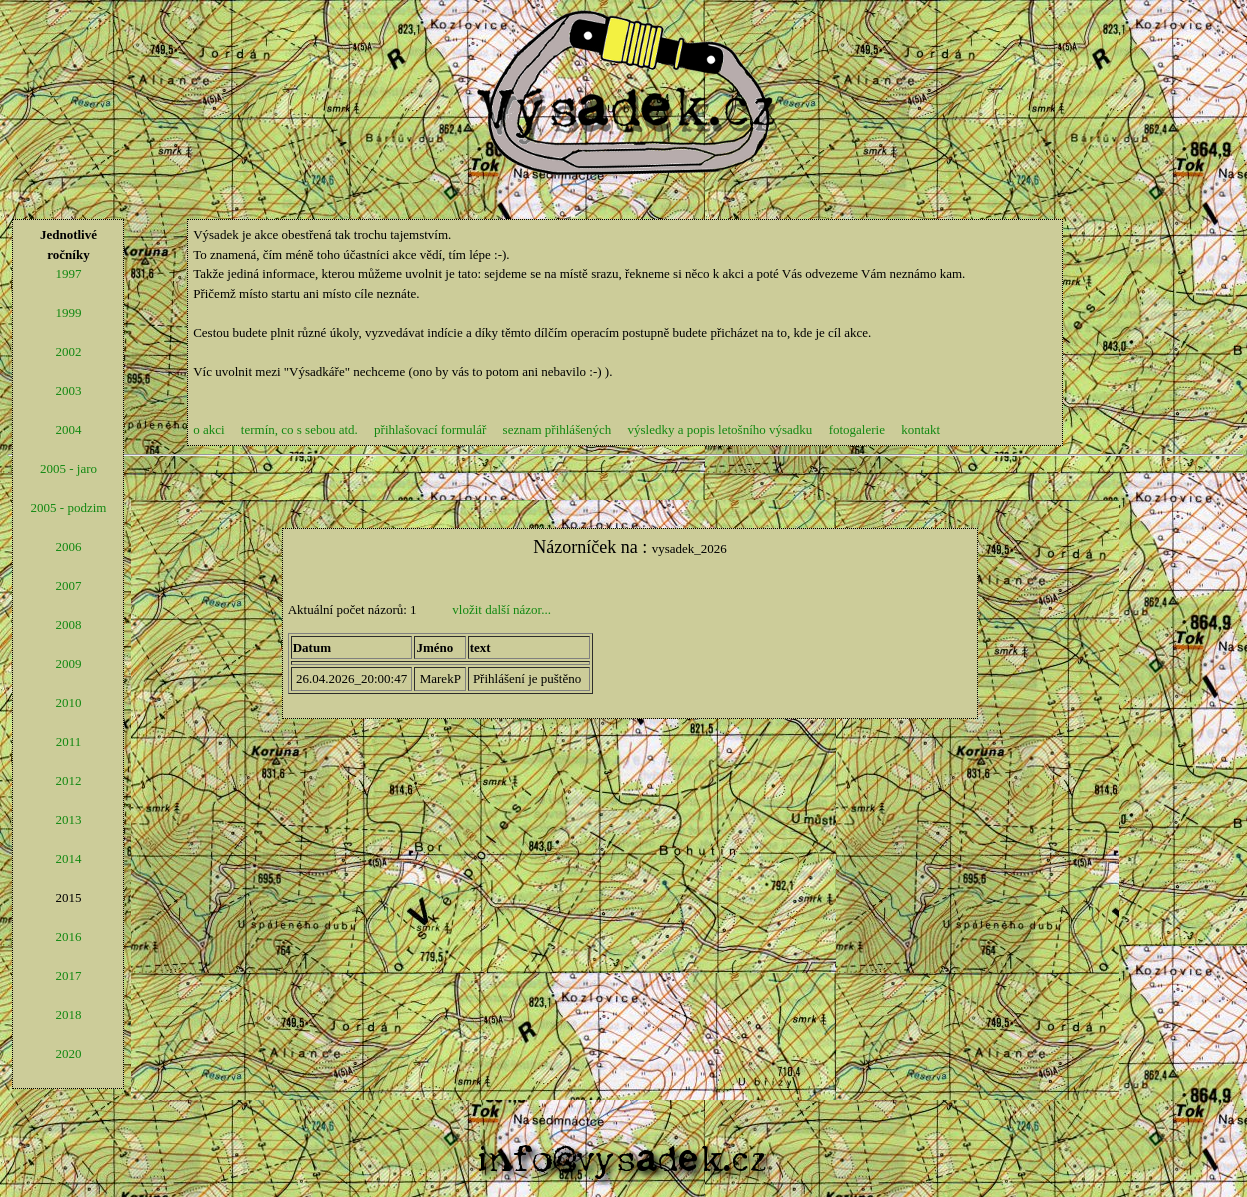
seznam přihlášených (557, 429)
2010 (68, 702)
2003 (68, 390)
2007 (68, 585)
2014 (68, 858)
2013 (68, 819)
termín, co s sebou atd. (299, 429)
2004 (68, 429)
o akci (208, 429)
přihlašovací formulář (430, 429)
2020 (68, 1053)
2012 (68, 780)
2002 (68, 351)
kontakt (920, 429)
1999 (68, 312)
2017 (68, 975)
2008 (68, 624)
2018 (68, 1014)
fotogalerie (857, 429)
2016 (68, 936)
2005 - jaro (68, 468)
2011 (69, 741)
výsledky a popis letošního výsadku (727, 429)
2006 (68, 546)
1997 (68, 273)
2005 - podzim (69, 507)
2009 (68, 663)
